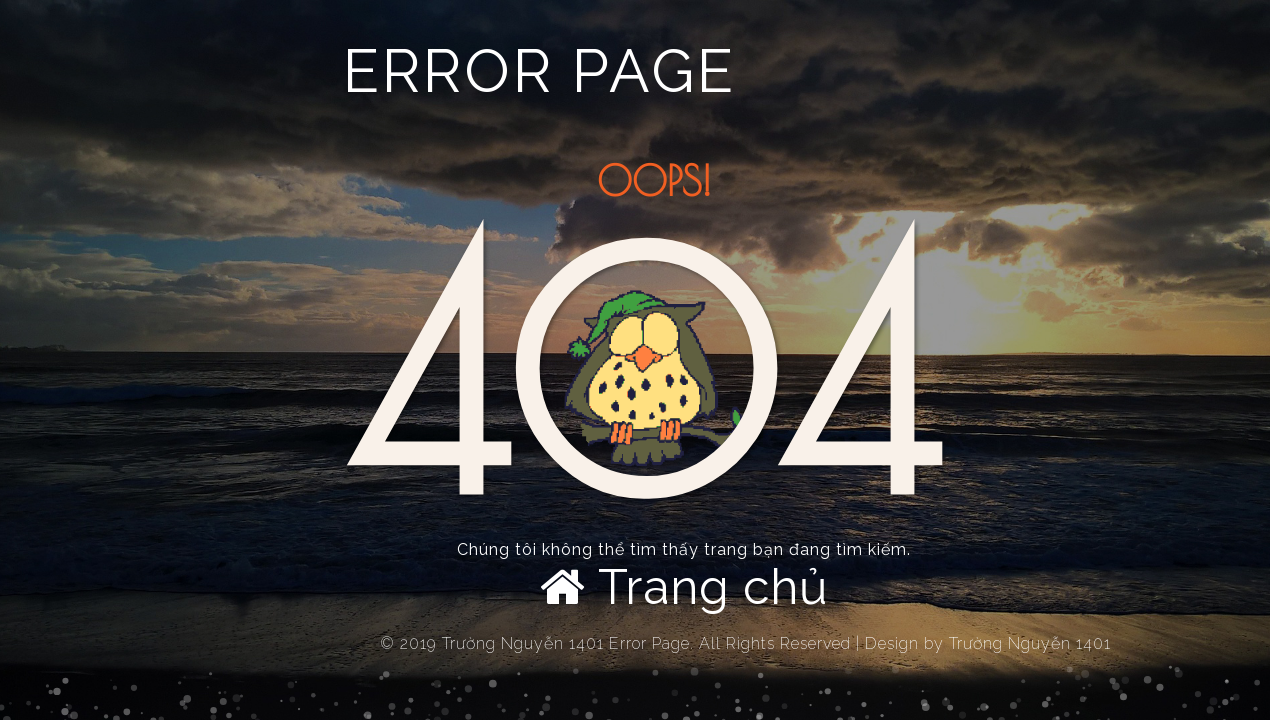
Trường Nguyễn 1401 (1030, 643)
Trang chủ (684, 587)
